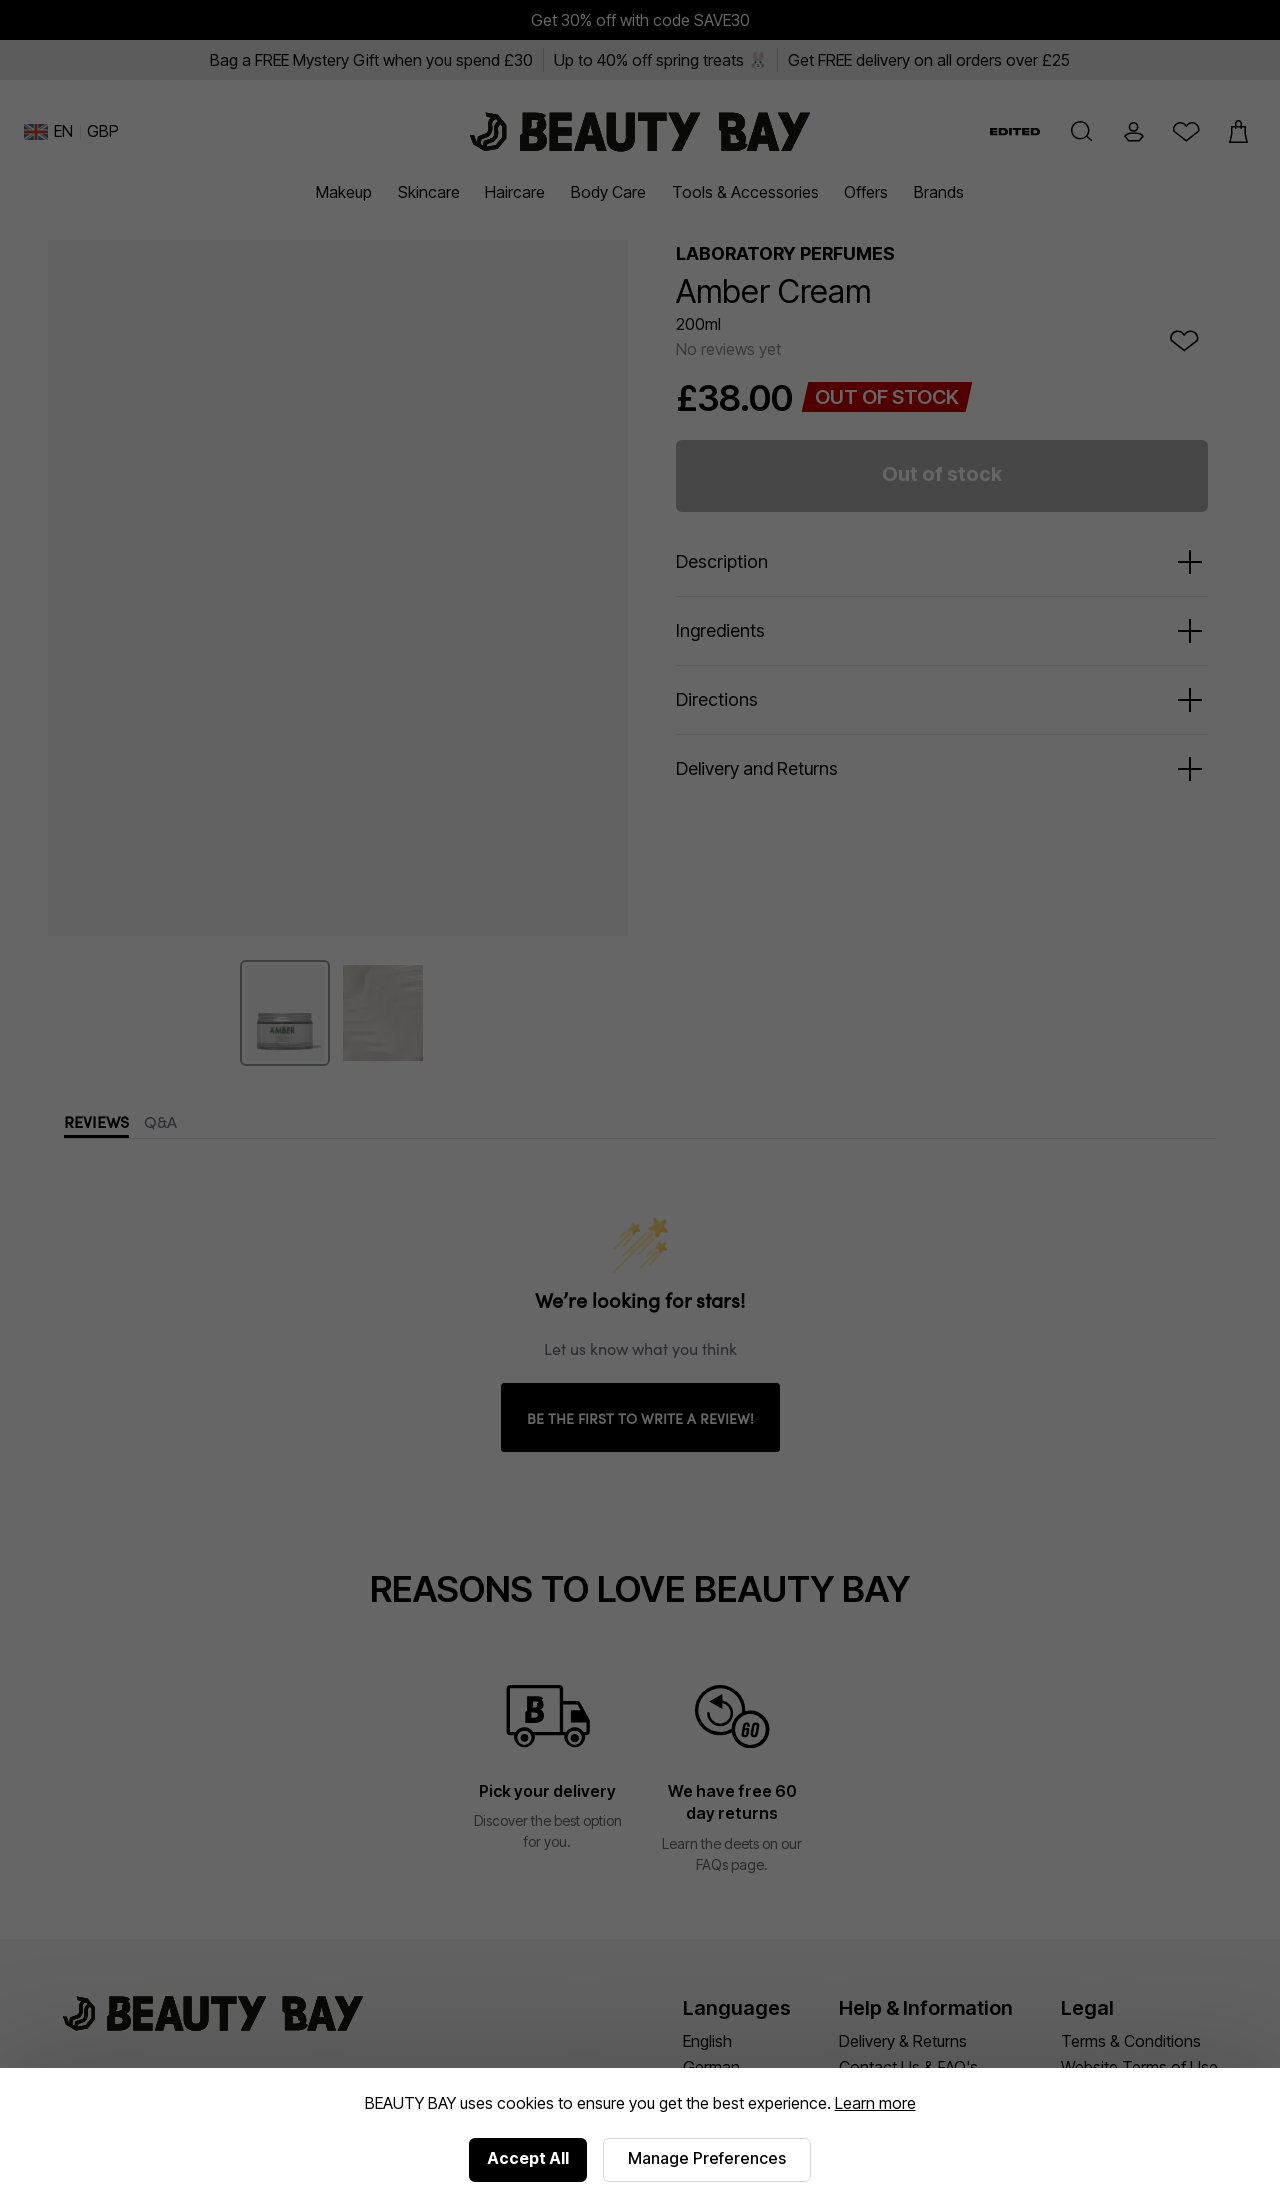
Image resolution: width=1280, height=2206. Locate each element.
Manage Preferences (707, 2158)
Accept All (528, 2158)
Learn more (875, 2103)
